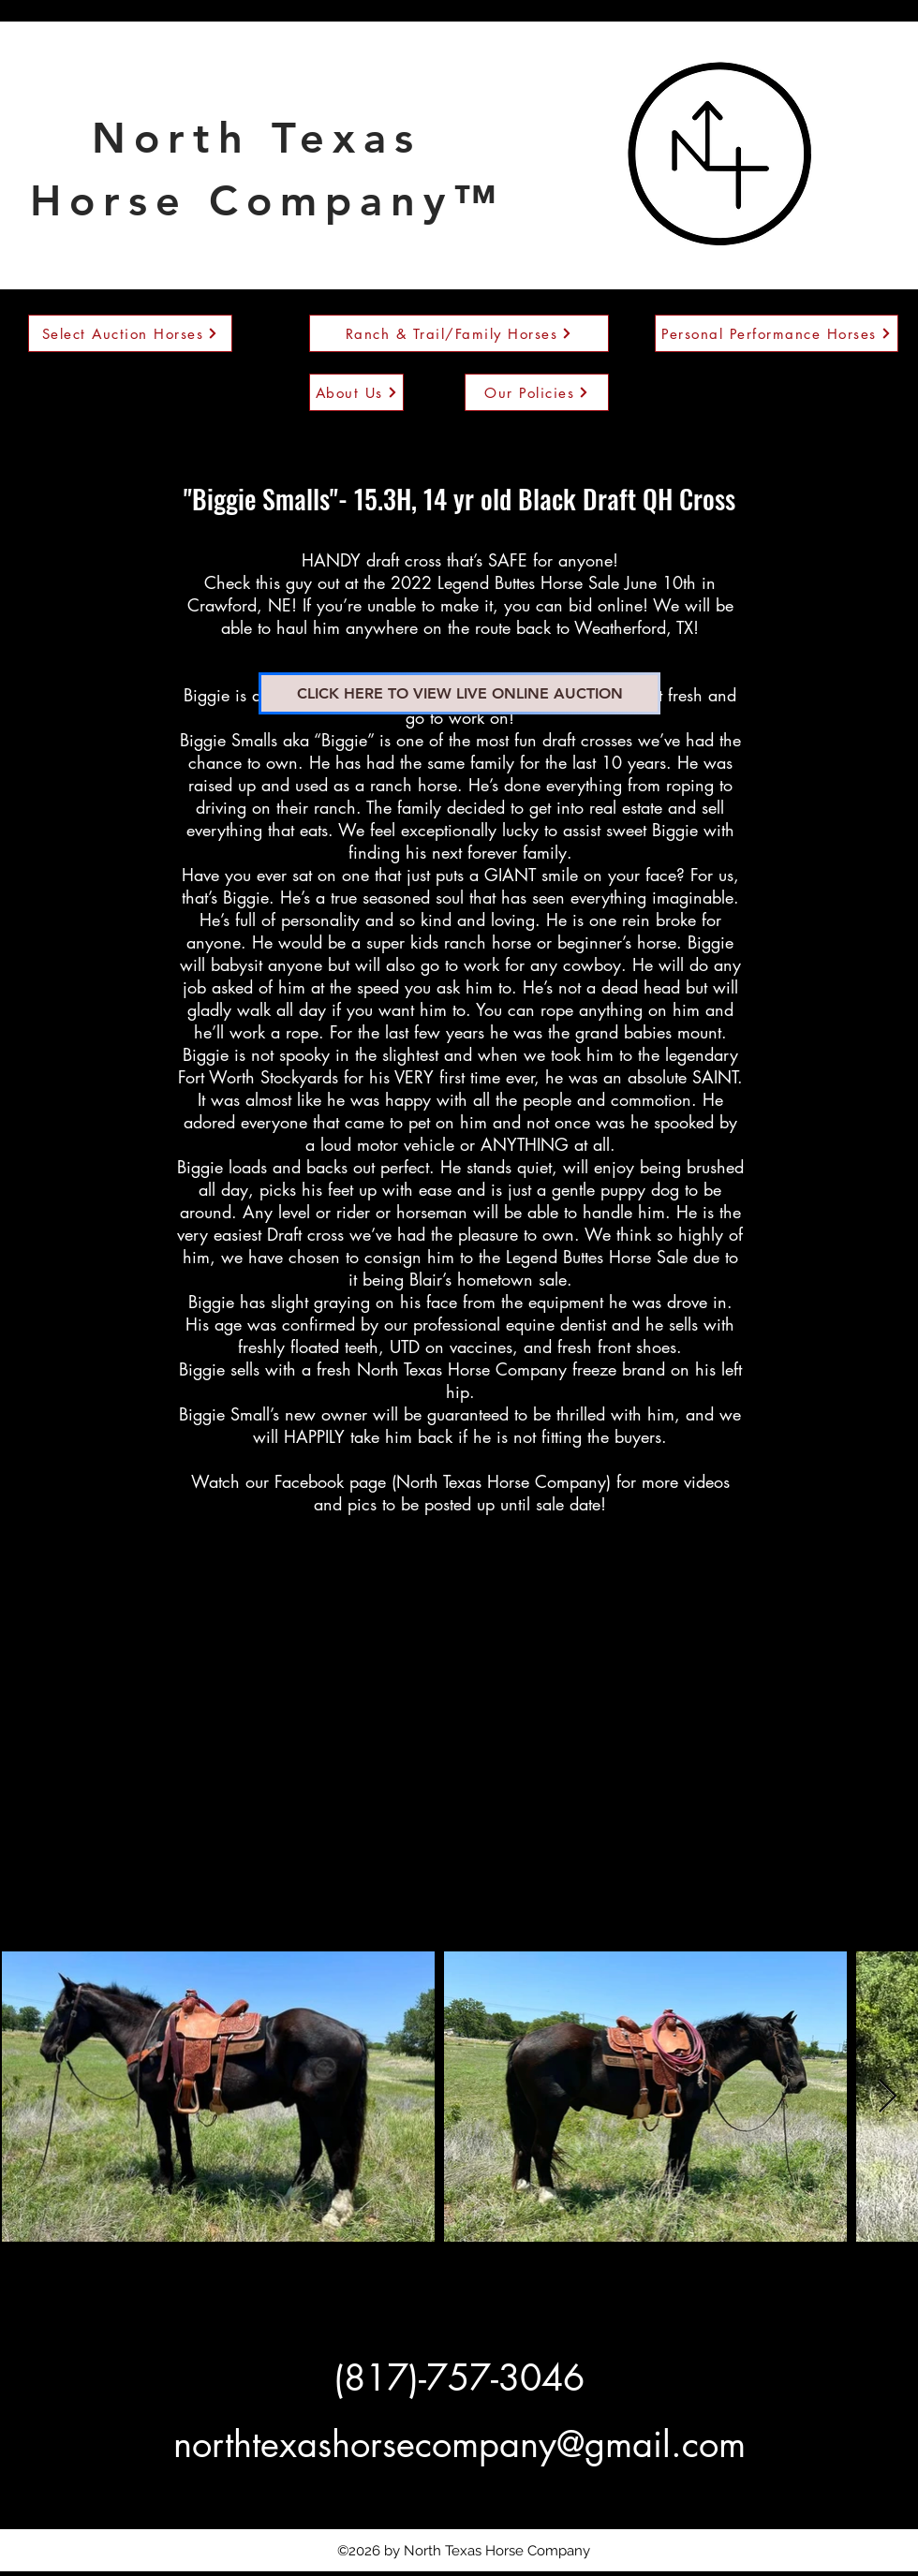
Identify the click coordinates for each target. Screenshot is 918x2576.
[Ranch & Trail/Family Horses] (459, 333)
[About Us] (356, 392)
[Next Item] (887, 2097)
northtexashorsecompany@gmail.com (459, 2444)
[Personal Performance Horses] (776, 333)
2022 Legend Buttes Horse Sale (505, 582)
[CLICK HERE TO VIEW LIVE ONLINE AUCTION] (459, 693)
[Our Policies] (537, 392)
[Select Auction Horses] (130, 333)
